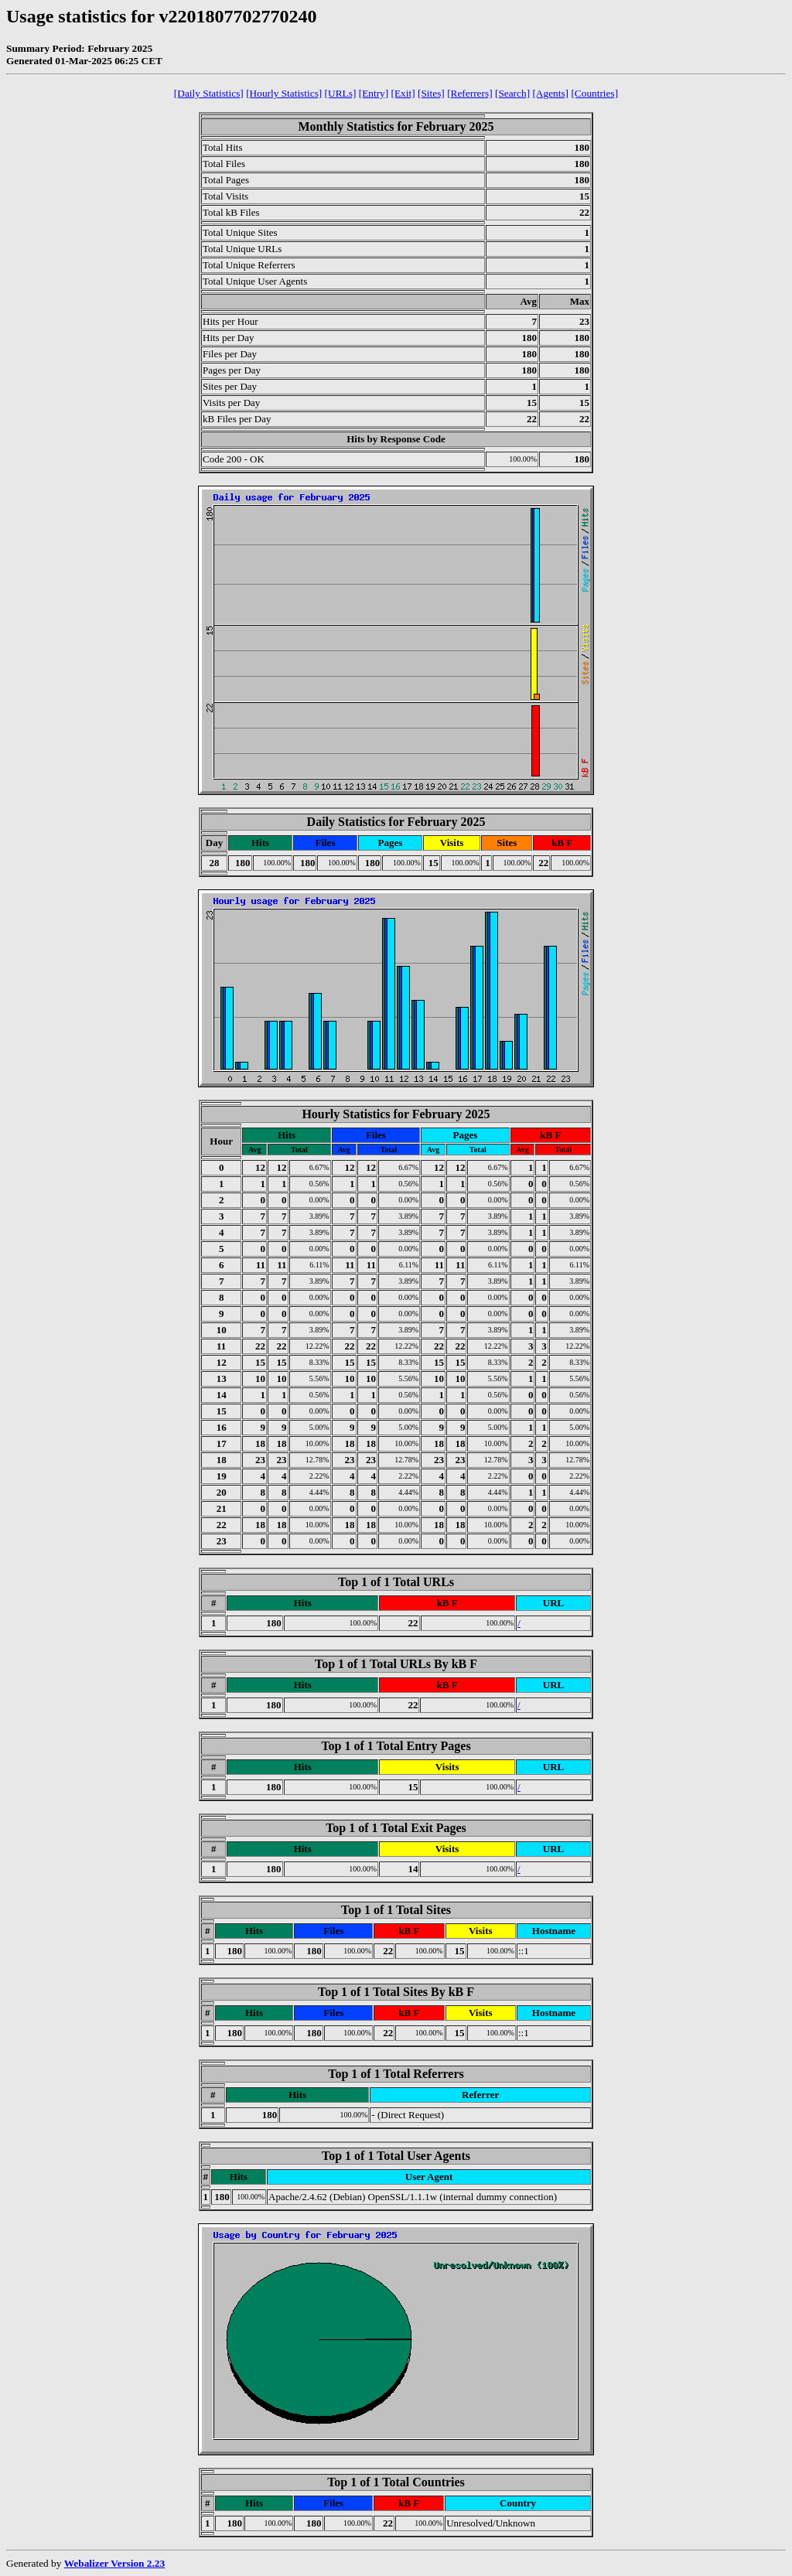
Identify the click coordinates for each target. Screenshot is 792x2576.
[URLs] (341, 93)
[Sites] (431, 93)
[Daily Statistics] (209, 93)
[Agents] (550, 93)
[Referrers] (469, 93)
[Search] (512, 93)
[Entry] (374, 93)
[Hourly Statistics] (284, 93)
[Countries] (594, 93)
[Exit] (403, 93)
